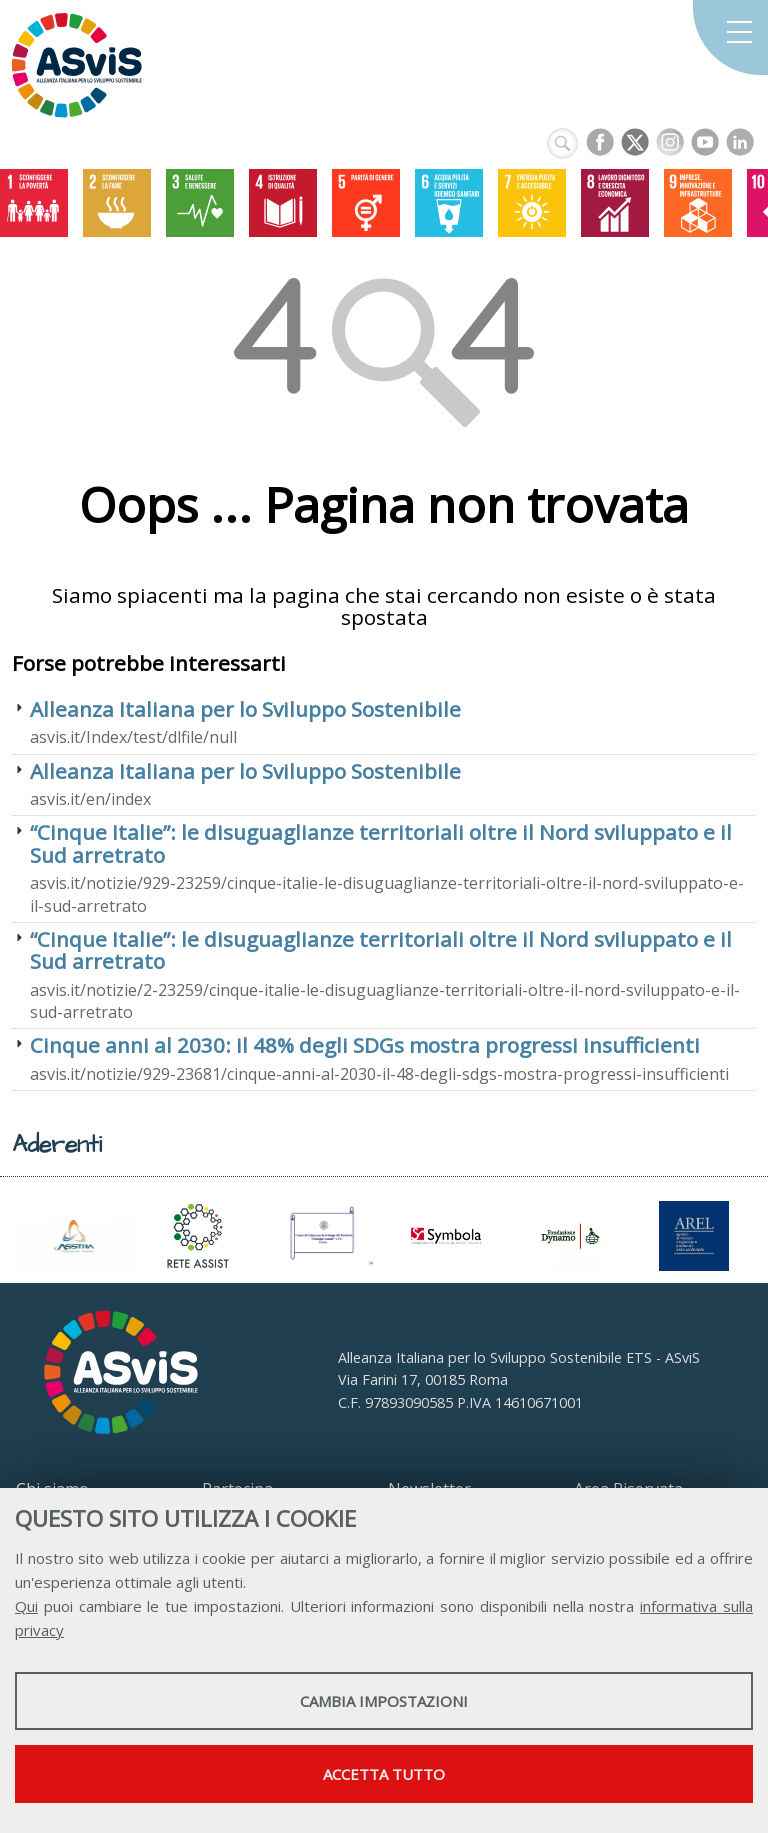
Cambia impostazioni (384, 1701)
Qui (26, 1606)
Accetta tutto (384, 1774)
